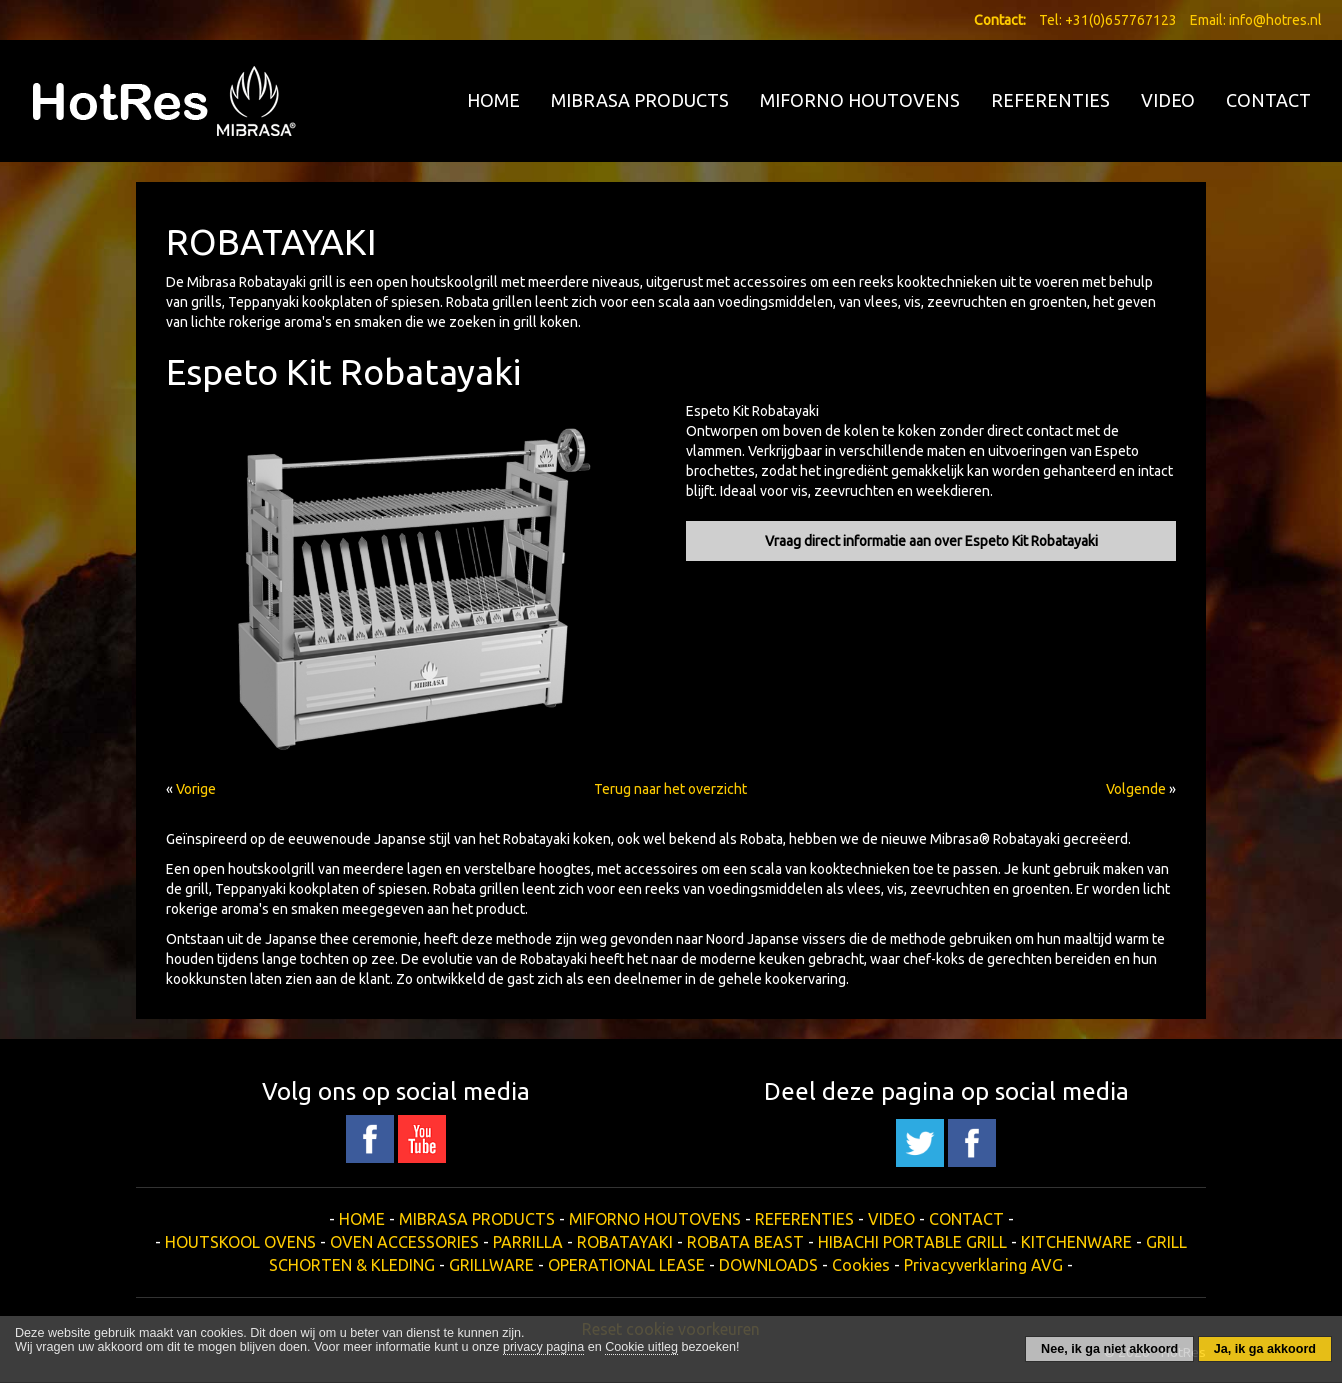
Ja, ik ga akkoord (1265, 1349)
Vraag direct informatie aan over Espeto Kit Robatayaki (931, 541)
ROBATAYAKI (625, 1242)
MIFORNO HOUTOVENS (860, 100)
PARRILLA (528, 1242)
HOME (493, 100)
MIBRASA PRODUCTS (640, 100)
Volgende (1136, 789)
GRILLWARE (491, 1265)
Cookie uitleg (641, 1347)
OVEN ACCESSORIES (404, 1242)
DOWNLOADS (768, 1265)
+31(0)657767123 (1121, 20)
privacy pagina (543, 1347)
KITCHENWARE (1076, 1242)
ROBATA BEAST (745, 1242)
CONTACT (1268, 100)
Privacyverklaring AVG (983, 1265)
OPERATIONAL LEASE (626, 1265)
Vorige (196, 789)
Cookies (861, 1265)
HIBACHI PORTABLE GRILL (912, 1242)
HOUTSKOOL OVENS (240, 1242)
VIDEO (1168, 100)
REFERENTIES (1050, 100)
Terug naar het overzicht (670, 789)
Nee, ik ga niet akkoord (1109, 1349)
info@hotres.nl (1275, 20)
